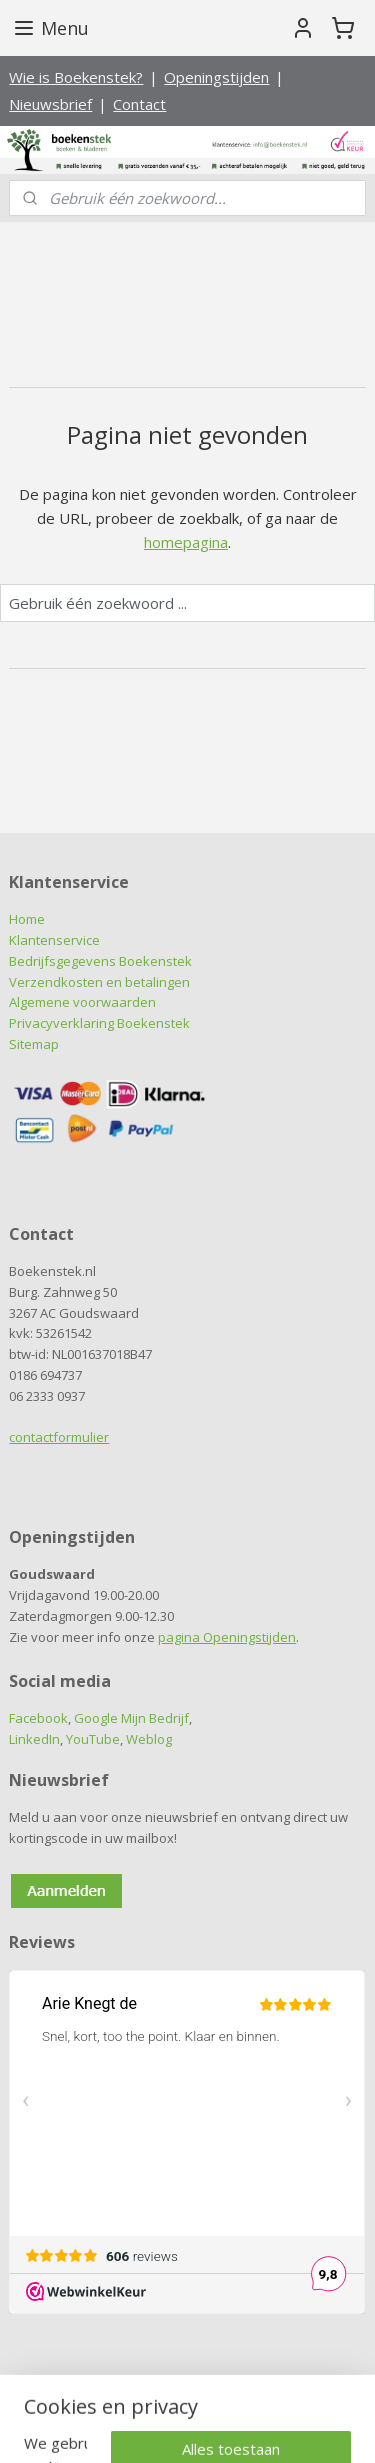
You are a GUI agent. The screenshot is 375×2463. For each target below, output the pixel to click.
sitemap (182, 2393)
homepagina (186, 541)
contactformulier (59, 1437)
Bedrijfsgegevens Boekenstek (100, 961)
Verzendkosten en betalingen (99, 982)
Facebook (38, 1718)
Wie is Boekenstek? (76, 77)
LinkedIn (34, 1739)
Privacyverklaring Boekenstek (99, 1023)
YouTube (93, 1739)
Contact (139, 104)
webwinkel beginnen (301, 2393)
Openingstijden (216, 77)
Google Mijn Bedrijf (131, 1718)
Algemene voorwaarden (82, 1002)
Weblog (149, 1739)
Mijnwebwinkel (221, 2426)
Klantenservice (54, 940)
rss (224, 2393)
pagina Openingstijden (227, 1637)
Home (27, 919)
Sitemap (34, 1044)
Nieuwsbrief (50, 104)
